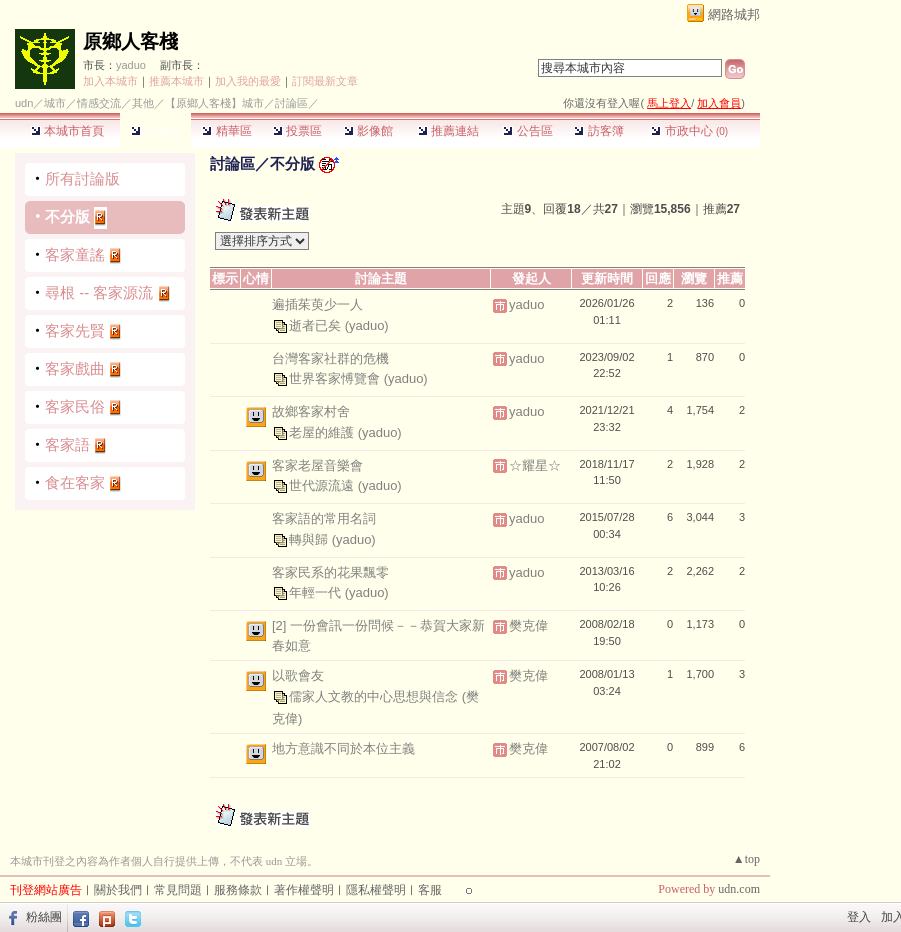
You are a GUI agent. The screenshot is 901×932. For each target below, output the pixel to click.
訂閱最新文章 (325, 81)
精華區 (226, 131)
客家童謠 (75, 254)
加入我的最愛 (248, 81)
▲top (746, 859)
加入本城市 (110, 81)
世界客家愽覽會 (336, 378)
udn (24, 103)
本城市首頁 (67, 131)
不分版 (67, 216)
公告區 (527, 131)
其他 (143, 103)
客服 (430, 890)
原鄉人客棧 (130, 41)
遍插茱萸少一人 (317, 304)
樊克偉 (528, 625)
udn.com (739, 889)
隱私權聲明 (376, 890)
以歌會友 (298, 675)
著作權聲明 (304, 890)
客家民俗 (75, 406)
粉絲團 (44, 917)
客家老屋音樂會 (317, 465)
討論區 (155, 131)
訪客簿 (598, 131)
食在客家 (75, 482)
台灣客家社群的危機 (330, 358)
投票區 (297, 131)
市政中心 (689, 131)
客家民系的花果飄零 (330, 572)
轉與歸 (310, 538)
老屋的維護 (323, 431)
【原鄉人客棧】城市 (214, 103)
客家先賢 (75, 330)
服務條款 (238, 890)
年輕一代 (317, 592)
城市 (55, 103)
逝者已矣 (317, 324)
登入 (859, 917)
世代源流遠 (323, 485)
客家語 (67, 444)
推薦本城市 (176, 81)
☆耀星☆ (535, 465)
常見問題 (178, 890)
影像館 (368, 131)
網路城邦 (734, 14)
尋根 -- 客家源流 (99, 292)
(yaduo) (367, 324)
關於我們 (118, 890)
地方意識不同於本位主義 (343, 748)
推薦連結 (448, 131)
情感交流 (99, 103)
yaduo (131, 65)
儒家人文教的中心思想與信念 (375, 695)
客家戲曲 (75, 368)
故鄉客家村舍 (311, 411)
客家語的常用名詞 (324, 518)
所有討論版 (82, 178)
